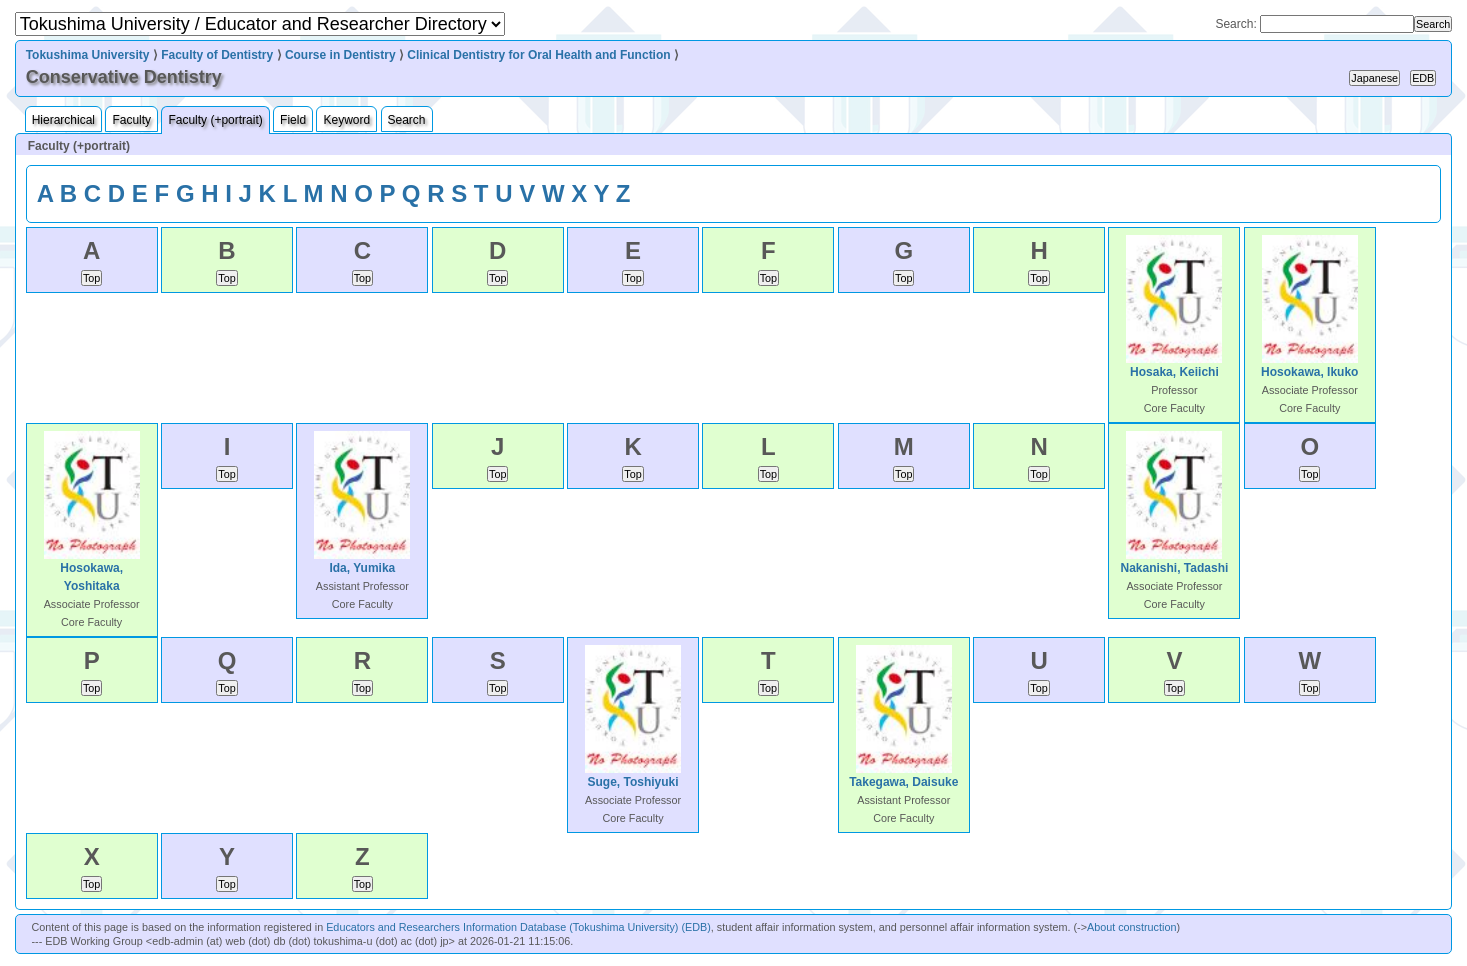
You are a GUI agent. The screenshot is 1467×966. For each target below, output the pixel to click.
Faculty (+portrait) (215, 120)
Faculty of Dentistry (217, 55)
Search (407, 120)
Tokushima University (88, 55)
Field (293, 120)
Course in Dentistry (340, 55)
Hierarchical (63, 120)
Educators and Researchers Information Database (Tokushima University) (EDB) (518, 927)
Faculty (131, 120)
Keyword (346, 120)
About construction (1131, 927)
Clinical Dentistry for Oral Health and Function (538, 55)
